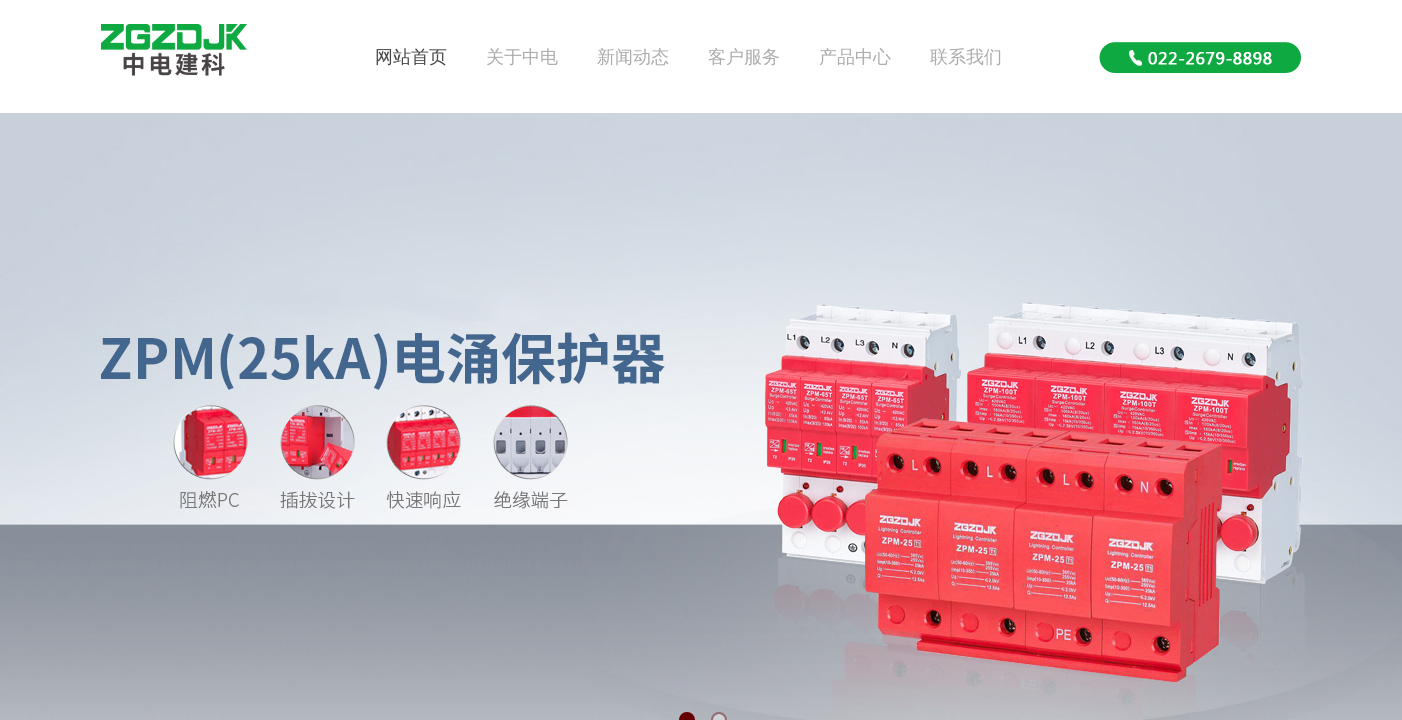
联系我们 (966, 57)
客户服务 (744, 57)
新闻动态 (633, 57)
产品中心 (855, 57)
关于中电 (522, 57)
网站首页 (411, 57)
